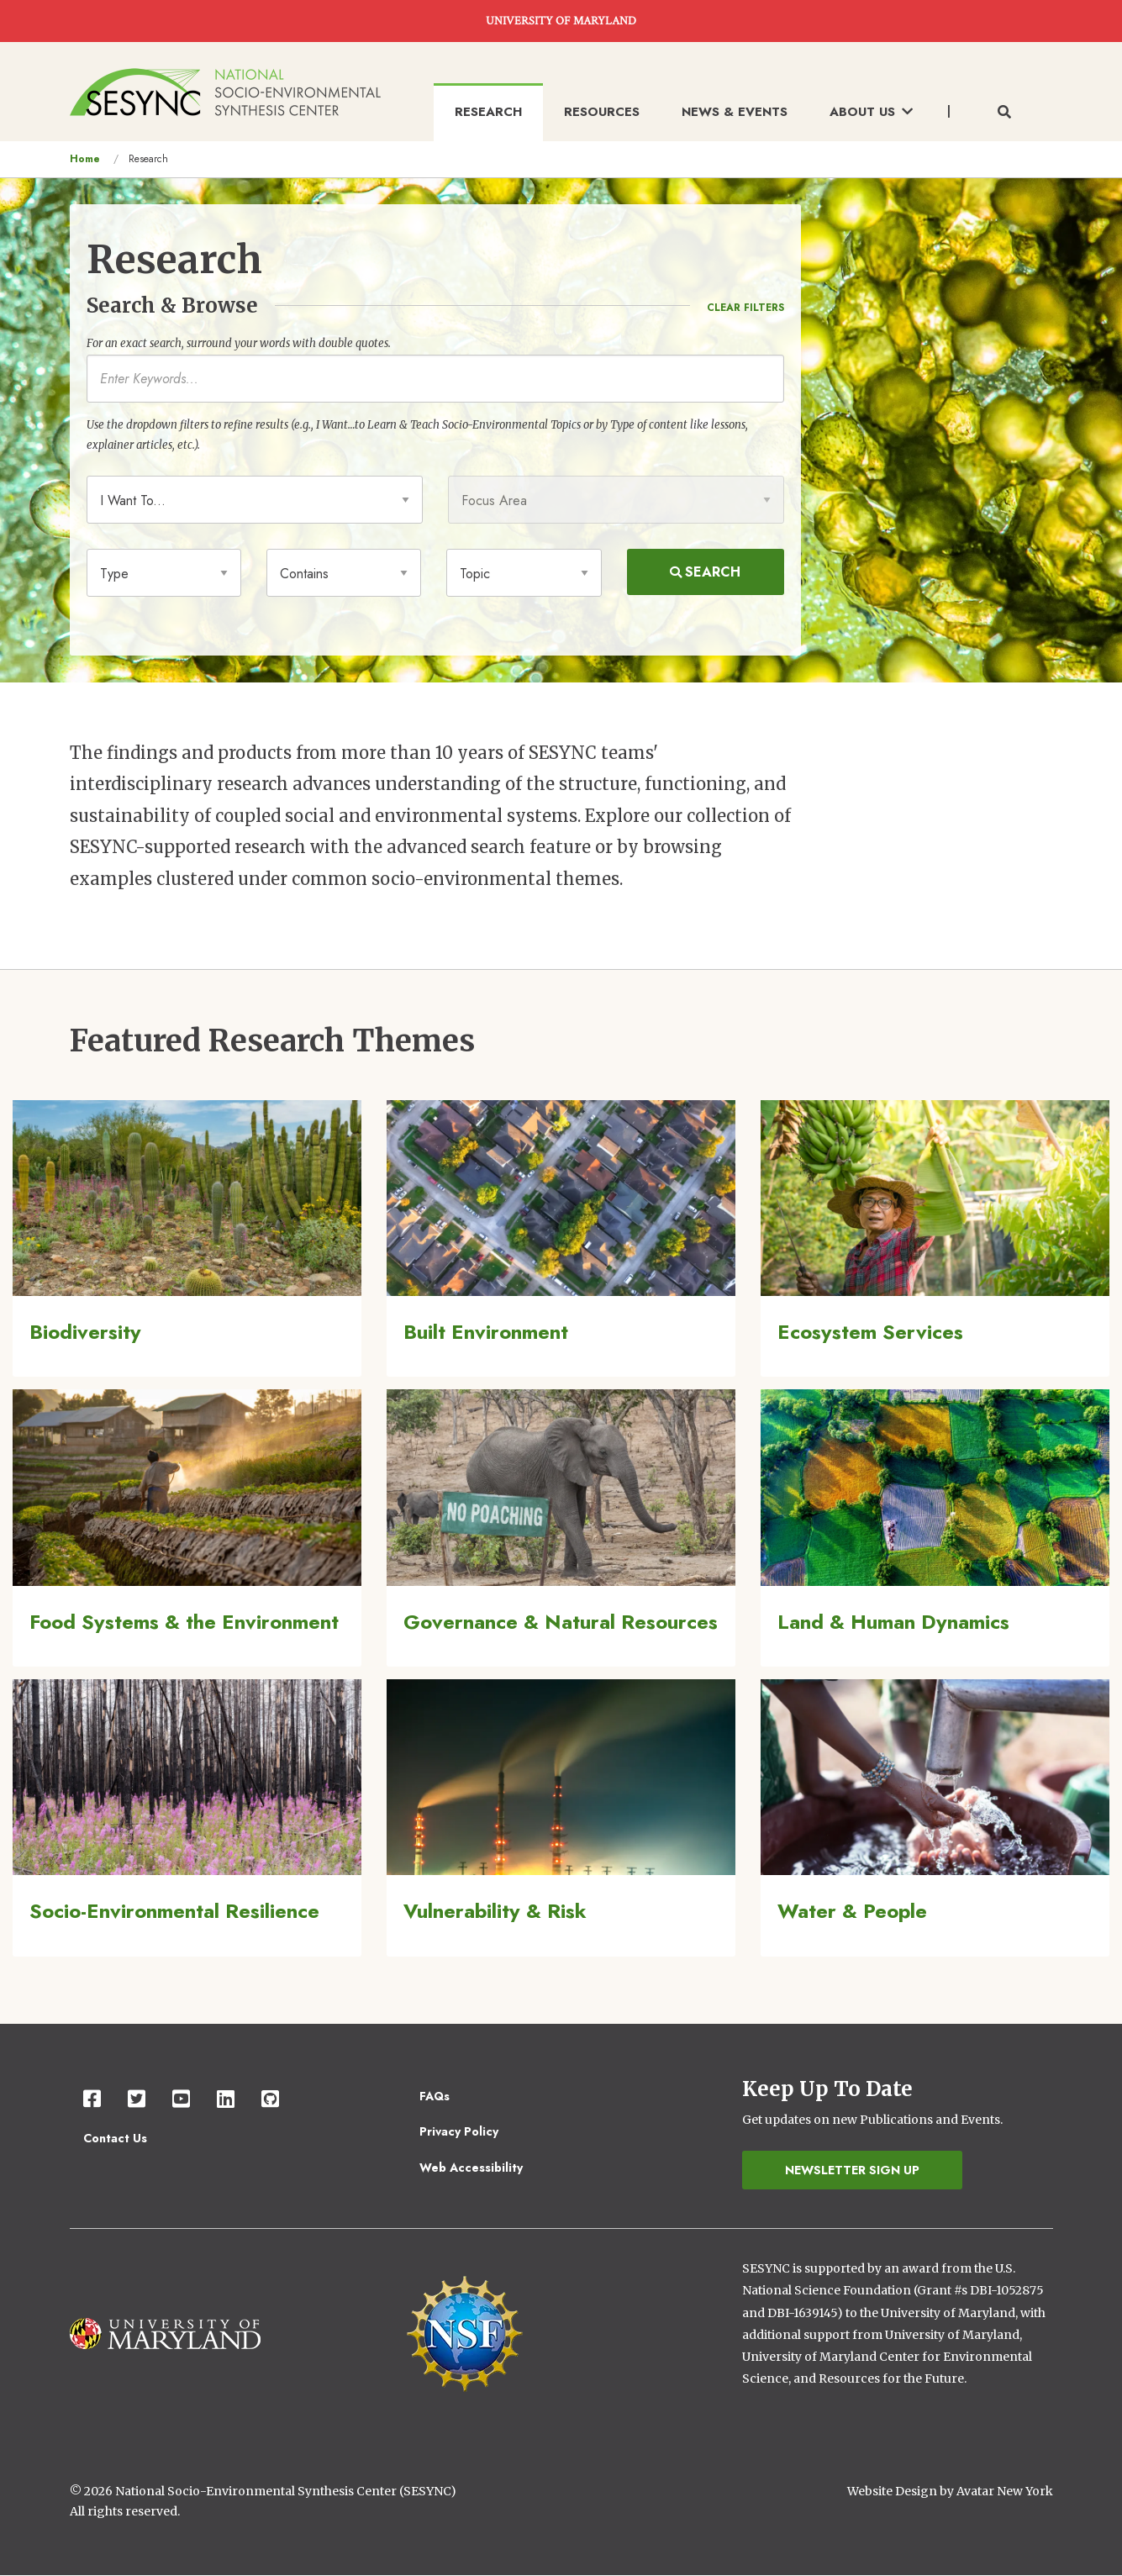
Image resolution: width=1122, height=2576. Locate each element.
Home (85, 158)
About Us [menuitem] (871, 112)
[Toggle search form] (1004, 113)
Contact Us (115, 2138)
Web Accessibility (471, 2167)
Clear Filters (745, 307)
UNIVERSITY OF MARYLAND (561, 21)
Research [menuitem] (488, 112)
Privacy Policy (458, 2131)
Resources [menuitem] (602, 112)
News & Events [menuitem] (735, 112)
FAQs (434, 2096)
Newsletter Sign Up (852, 2170)
